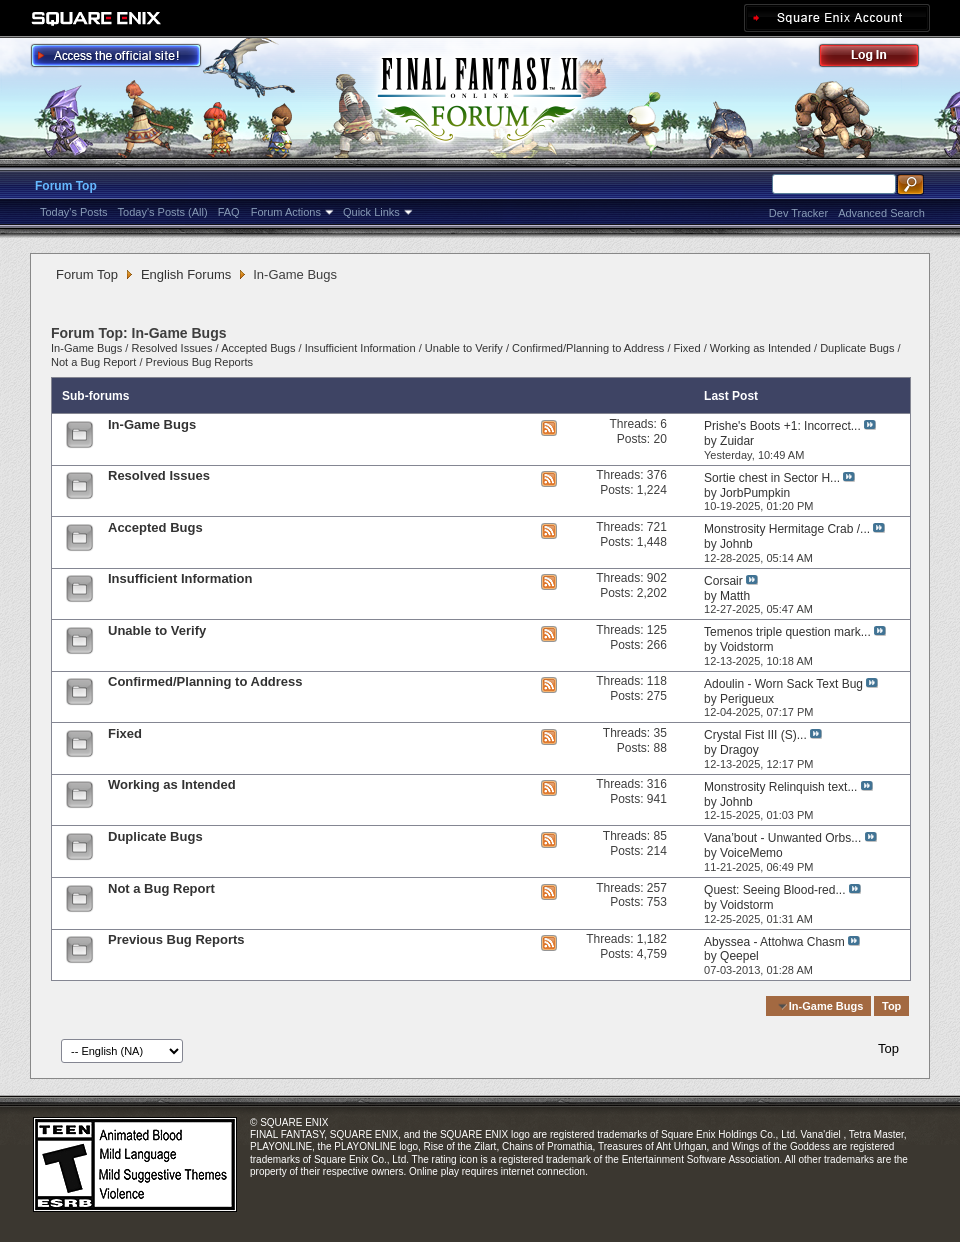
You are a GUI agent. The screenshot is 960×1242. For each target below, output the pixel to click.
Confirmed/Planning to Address (588, 348)
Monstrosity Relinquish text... (780, 787)
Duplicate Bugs (857, 348)
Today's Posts (74, 212)
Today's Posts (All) (163, 212)
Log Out (879, 58)
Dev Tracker (798, 213)
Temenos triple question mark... (787, 632)
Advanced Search (881, 213)
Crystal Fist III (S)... (755, 735)
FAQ (229, 212)
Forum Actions (286, 212)
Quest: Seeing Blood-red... (774, 890)
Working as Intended (760, 348)
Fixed (687, 348)
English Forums (186, 274)
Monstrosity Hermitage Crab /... (787, 529)
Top (891, 1006)
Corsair (723, 581)
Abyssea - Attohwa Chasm (774, 942)
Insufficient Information (360, 348)
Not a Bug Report (93, 362)
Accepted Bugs (258, 348)
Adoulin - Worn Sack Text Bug (783, 684)
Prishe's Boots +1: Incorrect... (782, 426)
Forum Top (66, 186)
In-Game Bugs (86, 348)
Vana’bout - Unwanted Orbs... (782, 838)
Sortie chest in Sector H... (772, 478)
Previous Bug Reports (199, 362)
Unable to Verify (464, 348)
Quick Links (371, 212)
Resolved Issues (171, 348)
